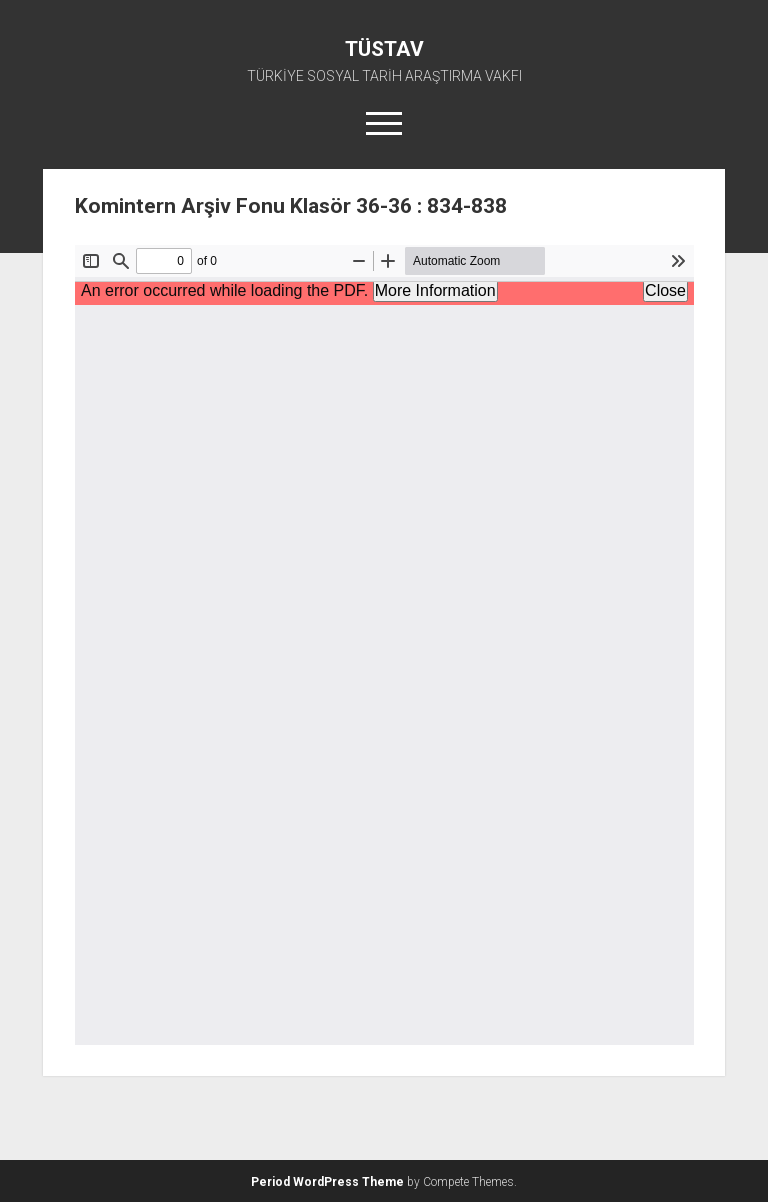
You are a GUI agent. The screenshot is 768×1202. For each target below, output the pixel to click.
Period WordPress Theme (327, 1182)
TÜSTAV (384, 49)
